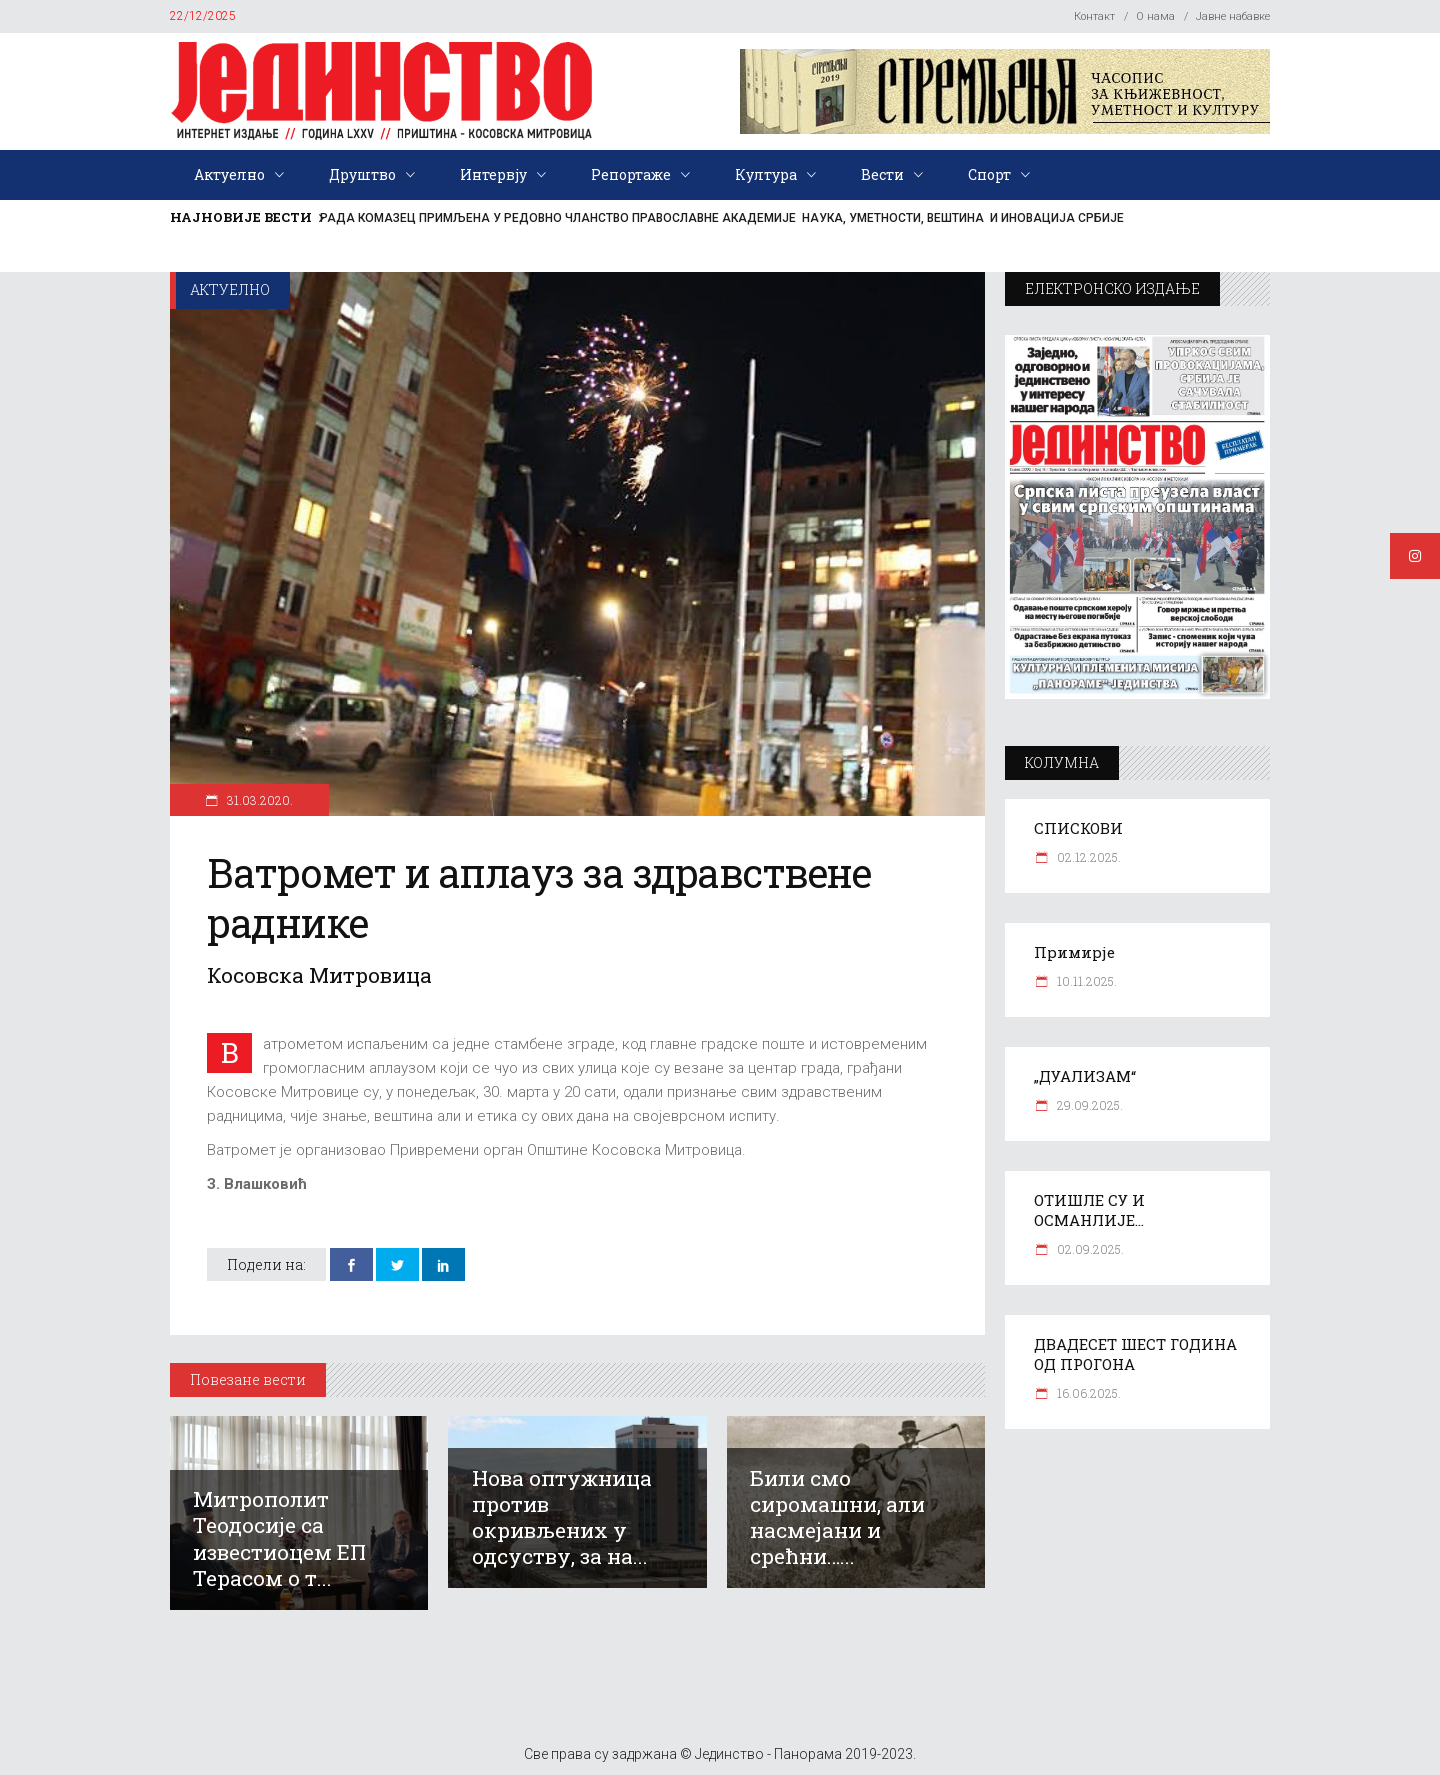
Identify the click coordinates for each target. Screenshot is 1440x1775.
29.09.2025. (1088, 1105)
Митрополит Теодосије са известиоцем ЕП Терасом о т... (279, 1538)
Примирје (1074, 952)
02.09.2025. (1089, 1249)
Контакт (1094, 16)
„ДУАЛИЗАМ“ (1085, 1076)
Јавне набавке (1233, 16)
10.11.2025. (1085, 981)
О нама (1155, 16)
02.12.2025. (1087, 857)
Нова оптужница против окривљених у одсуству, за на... (562, 1517)
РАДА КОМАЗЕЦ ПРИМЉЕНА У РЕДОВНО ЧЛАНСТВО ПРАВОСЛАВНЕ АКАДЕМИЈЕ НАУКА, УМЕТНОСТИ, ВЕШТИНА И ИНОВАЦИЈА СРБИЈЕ (722, 218)
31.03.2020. (258, 800)
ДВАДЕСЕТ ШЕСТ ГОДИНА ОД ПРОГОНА (1135, 1354)
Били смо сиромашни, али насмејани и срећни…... (837, 1517)
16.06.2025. (1087, 1393)
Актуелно (230, 289)
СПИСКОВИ (1078, 828)
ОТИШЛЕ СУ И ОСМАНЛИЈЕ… (1089, 1210)
